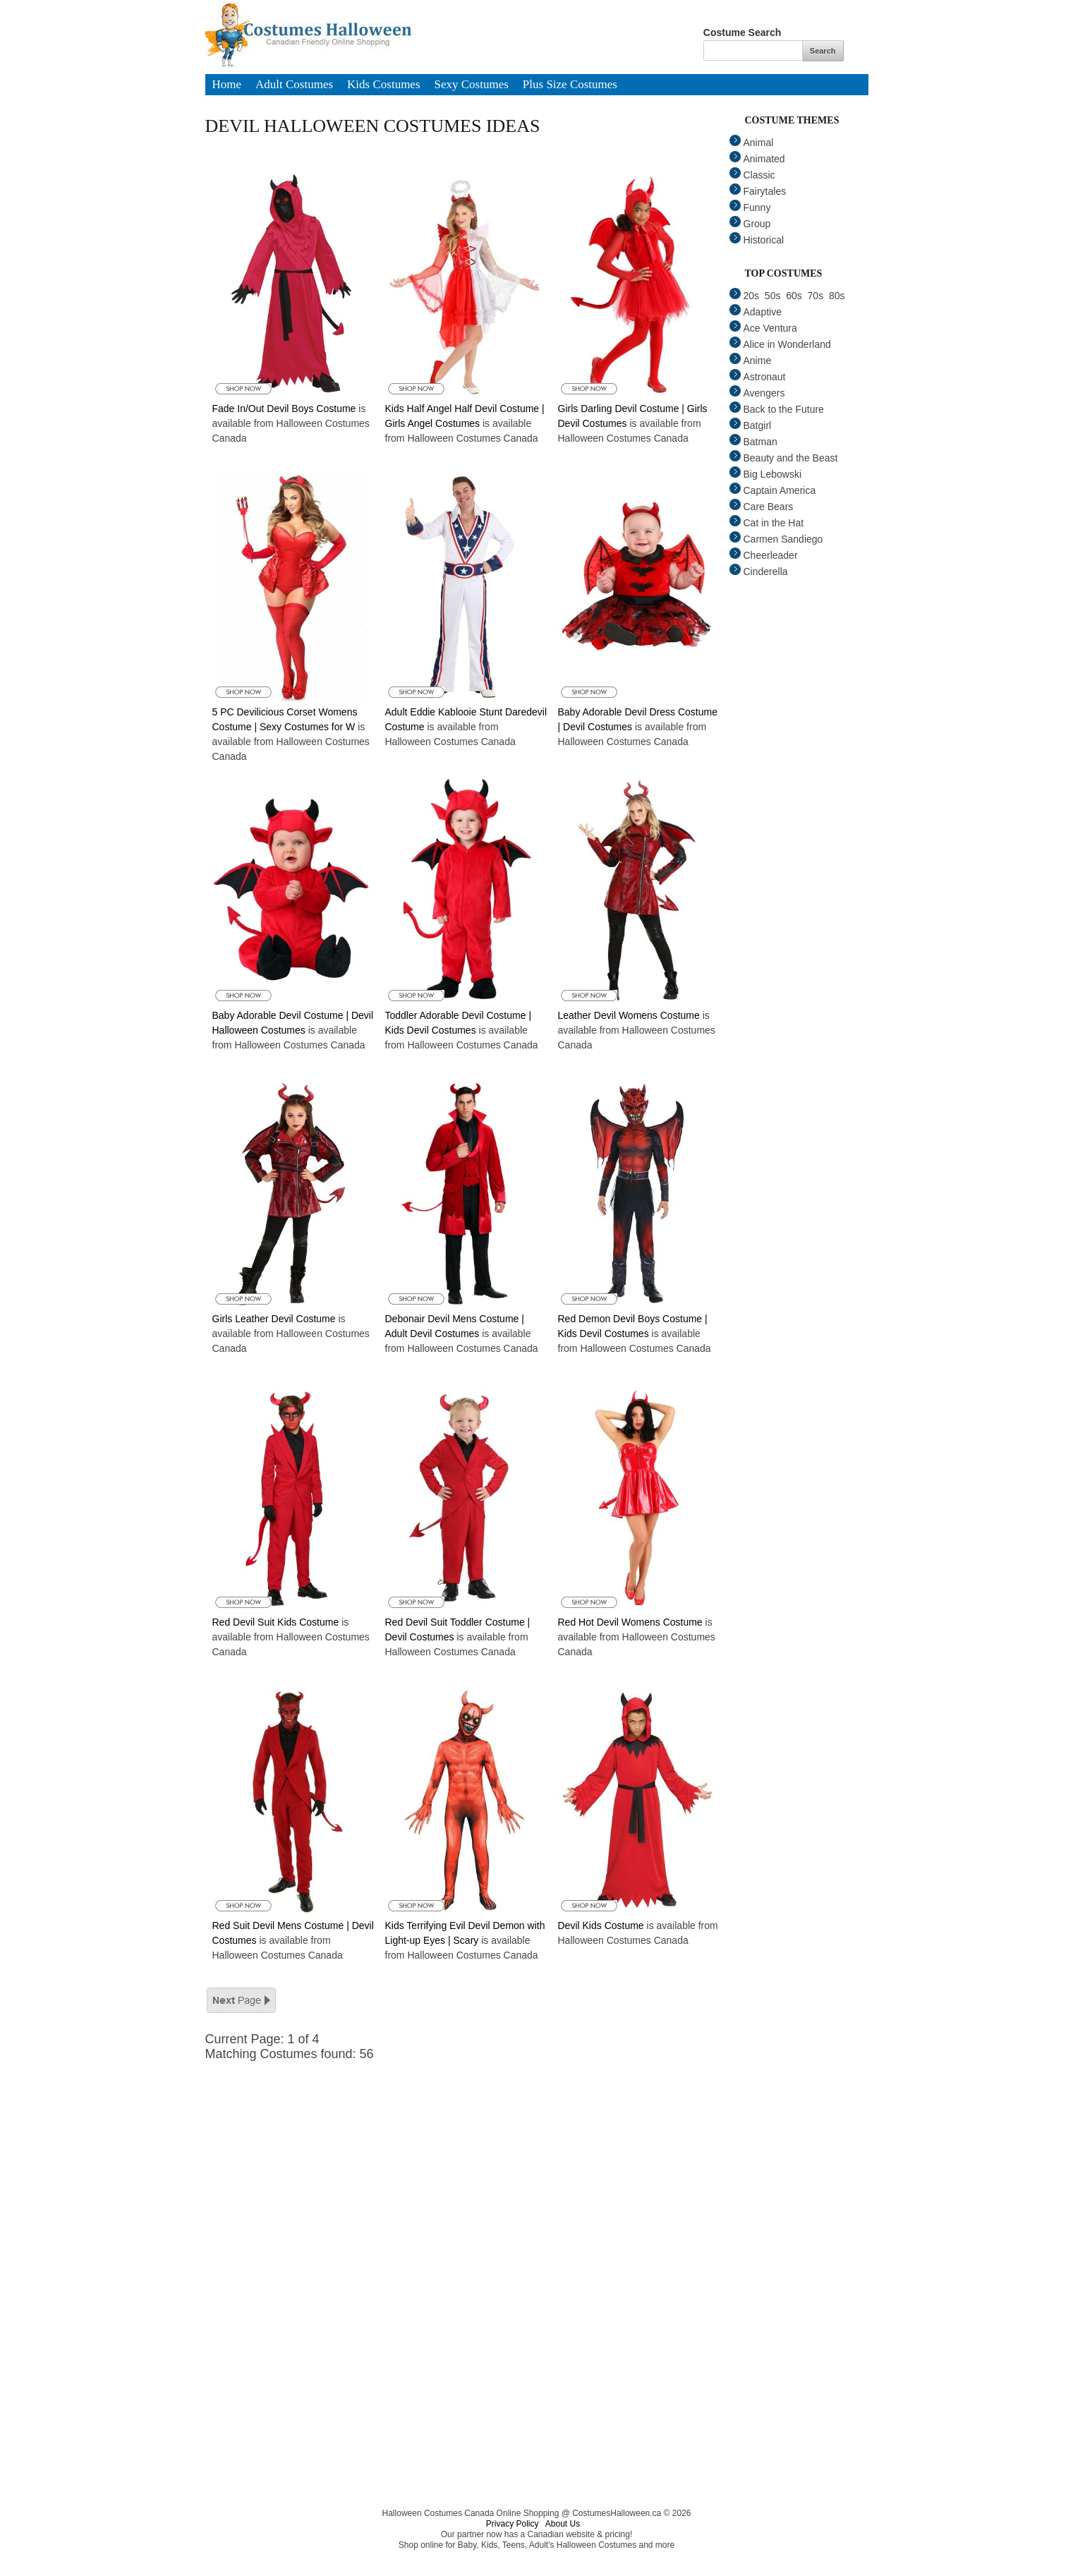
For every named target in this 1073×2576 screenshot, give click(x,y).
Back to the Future (776, 409)
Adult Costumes (294, 85)
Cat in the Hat (766, 522)
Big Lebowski (765, 474)
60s (794, 295)
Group (750, 223)
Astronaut (757, 376)
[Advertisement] (473, 2160)
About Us (562, 2524)
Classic (752, 175)
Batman (753, 441)
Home (227, 85)
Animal (751, 142)
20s (744, 295)
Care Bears (761, 506)
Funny (750, 207)
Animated (757, 158)
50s (773, 295)
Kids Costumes (383, 85)
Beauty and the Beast (783, 458)
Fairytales (758, 191)
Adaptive (755, 312)
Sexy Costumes (472, 85)
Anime (750, 360)
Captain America (772, 490)
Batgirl (750, 425)
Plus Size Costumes (570, 85)
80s (837, 295)
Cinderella (758, 571)
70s (816, 295)
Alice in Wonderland (780, 344)
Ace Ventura (763, 328)
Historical (756, 240)
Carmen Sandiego (776, 539)
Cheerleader (763, 555)
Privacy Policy (512, 2524)
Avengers (757, 393)
